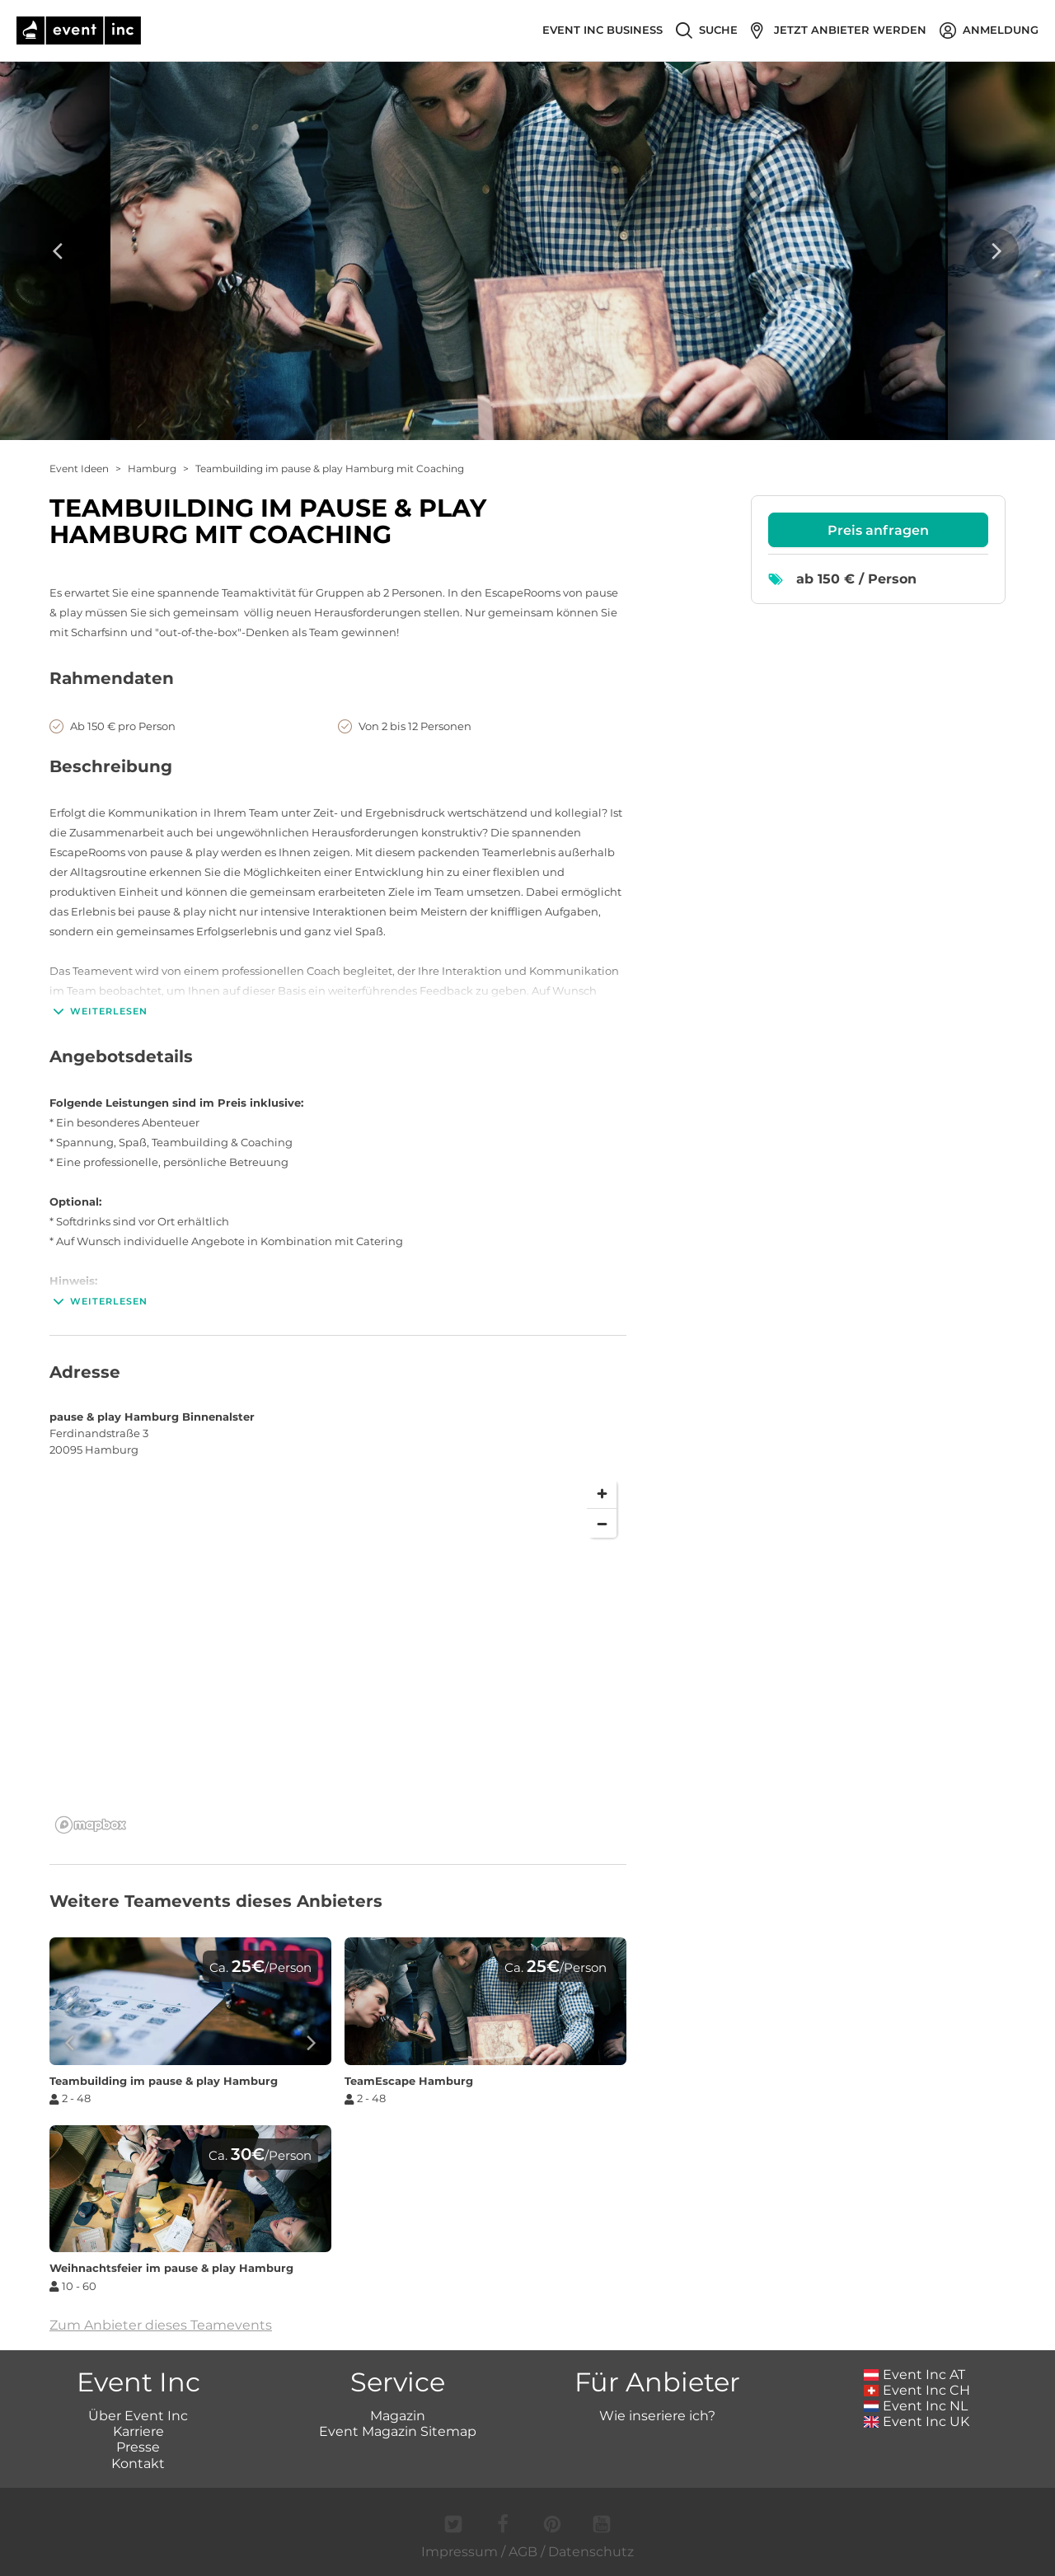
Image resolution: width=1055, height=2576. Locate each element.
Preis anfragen (878, 530)
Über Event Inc (138, 2416)
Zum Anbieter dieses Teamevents (160, 2325)
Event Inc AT (915, 2374)
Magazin (397, 2416)
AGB (523, 2552)
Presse (138, 2447)
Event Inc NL (916, 2406)
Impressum (459, 2552)
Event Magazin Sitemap (397, 2431)
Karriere (138, 2431)
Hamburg (152, 468)
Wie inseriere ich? (657, 2416)
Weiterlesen (98, 1011)
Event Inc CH (917, 2390)
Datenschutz (591, 2552)
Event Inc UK (917, 2421)
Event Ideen (79, 468)
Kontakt (138, 2463)
